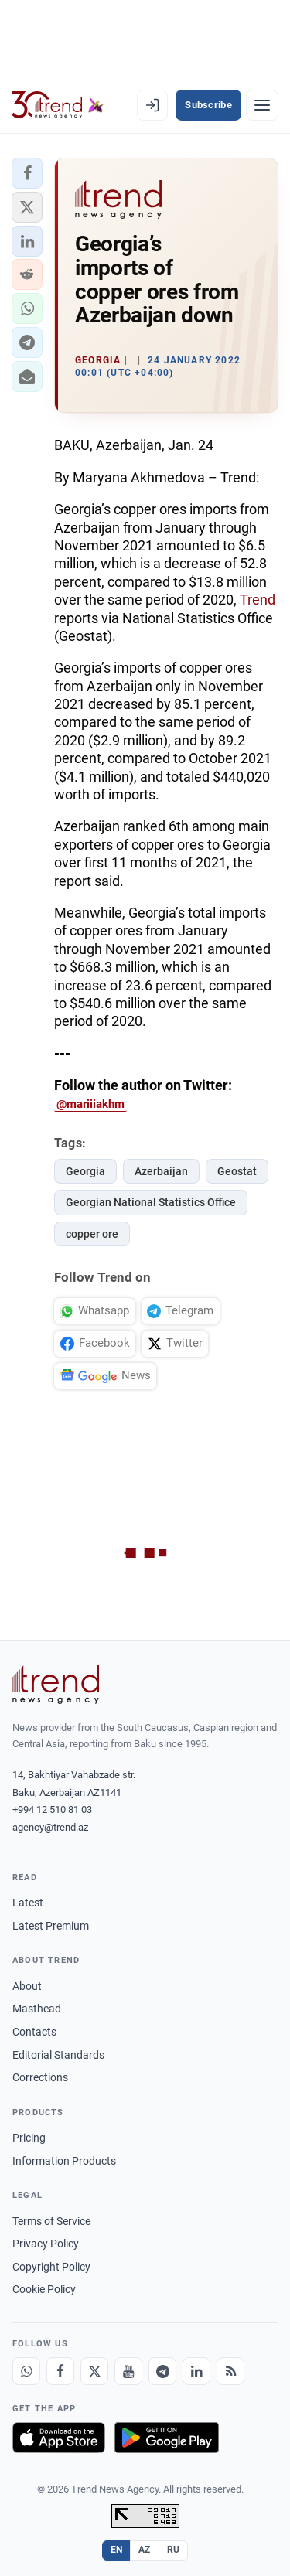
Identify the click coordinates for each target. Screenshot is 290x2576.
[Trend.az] (58, 105)
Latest (27, 1902)
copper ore (92, 1234)
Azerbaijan (161, 1171)
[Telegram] (162, 2371)
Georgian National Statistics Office (151, 1202)
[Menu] (262, 105)
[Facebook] (60, 2371)
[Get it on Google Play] (166, 2437)
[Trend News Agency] (55, 1684)
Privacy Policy (45, 2243)
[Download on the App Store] (58, 2437)
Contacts (34, 2032)
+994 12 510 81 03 (52, 1809)
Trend (257, 599)
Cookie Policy (44, 2289)
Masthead (36, 2008)
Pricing (29, 2137)
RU (173, 2549)
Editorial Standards (58, 2055)
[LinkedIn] (196, 2371)
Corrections (40, 2077)
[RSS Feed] (230, 2371)
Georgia (85, 1171)
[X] (94, 2371)
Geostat (237, 1171)
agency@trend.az (50, 1827)
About (27, 1986)
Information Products (64, 2161)
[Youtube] (128, 2371)
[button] (27, 173)
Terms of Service (51, 2221)
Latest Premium (50, 1926)
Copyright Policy (51, 2267)
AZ (144, 2549)
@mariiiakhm (90, 1104)
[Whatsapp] (26, 2371)
